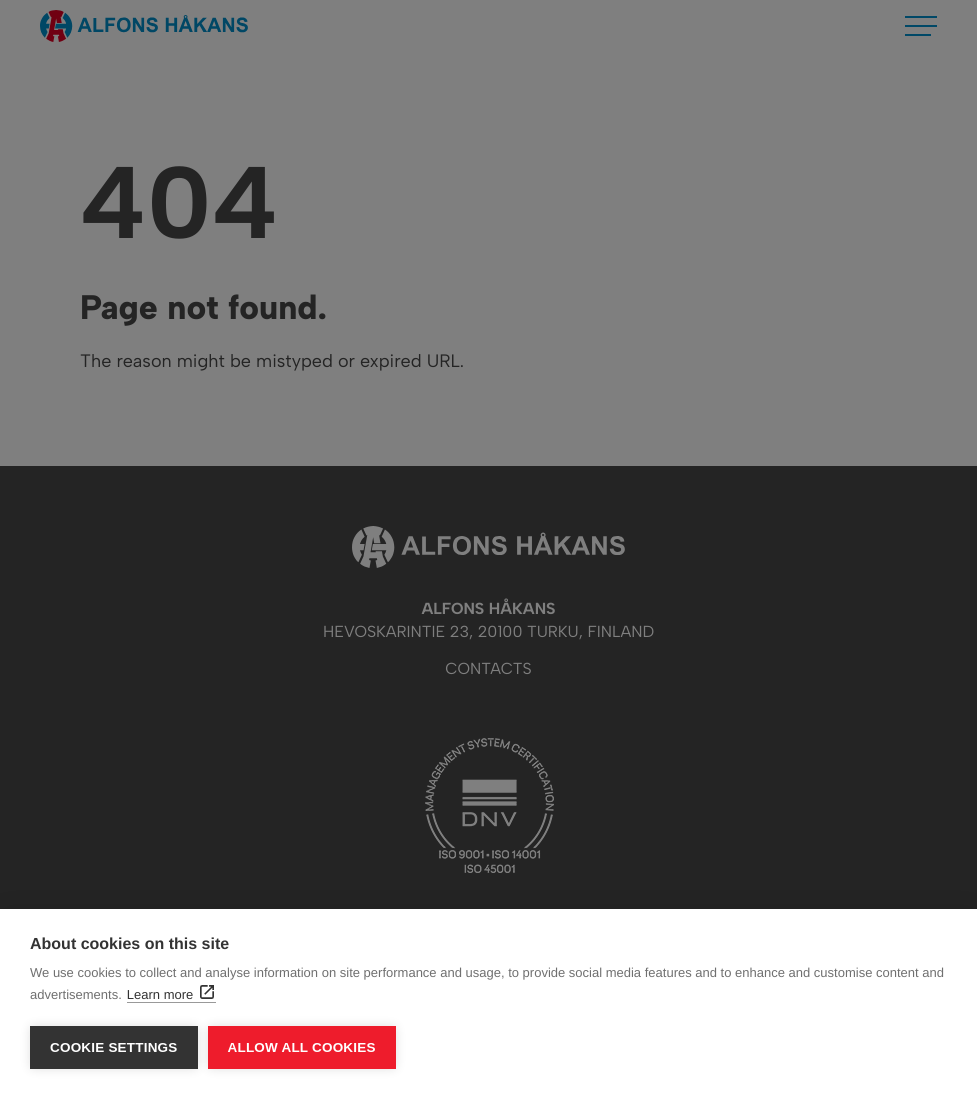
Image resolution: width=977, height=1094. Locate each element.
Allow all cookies (302, 1047)
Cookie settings (114, 1047)
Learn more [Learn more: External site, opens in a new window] (170, 994)
